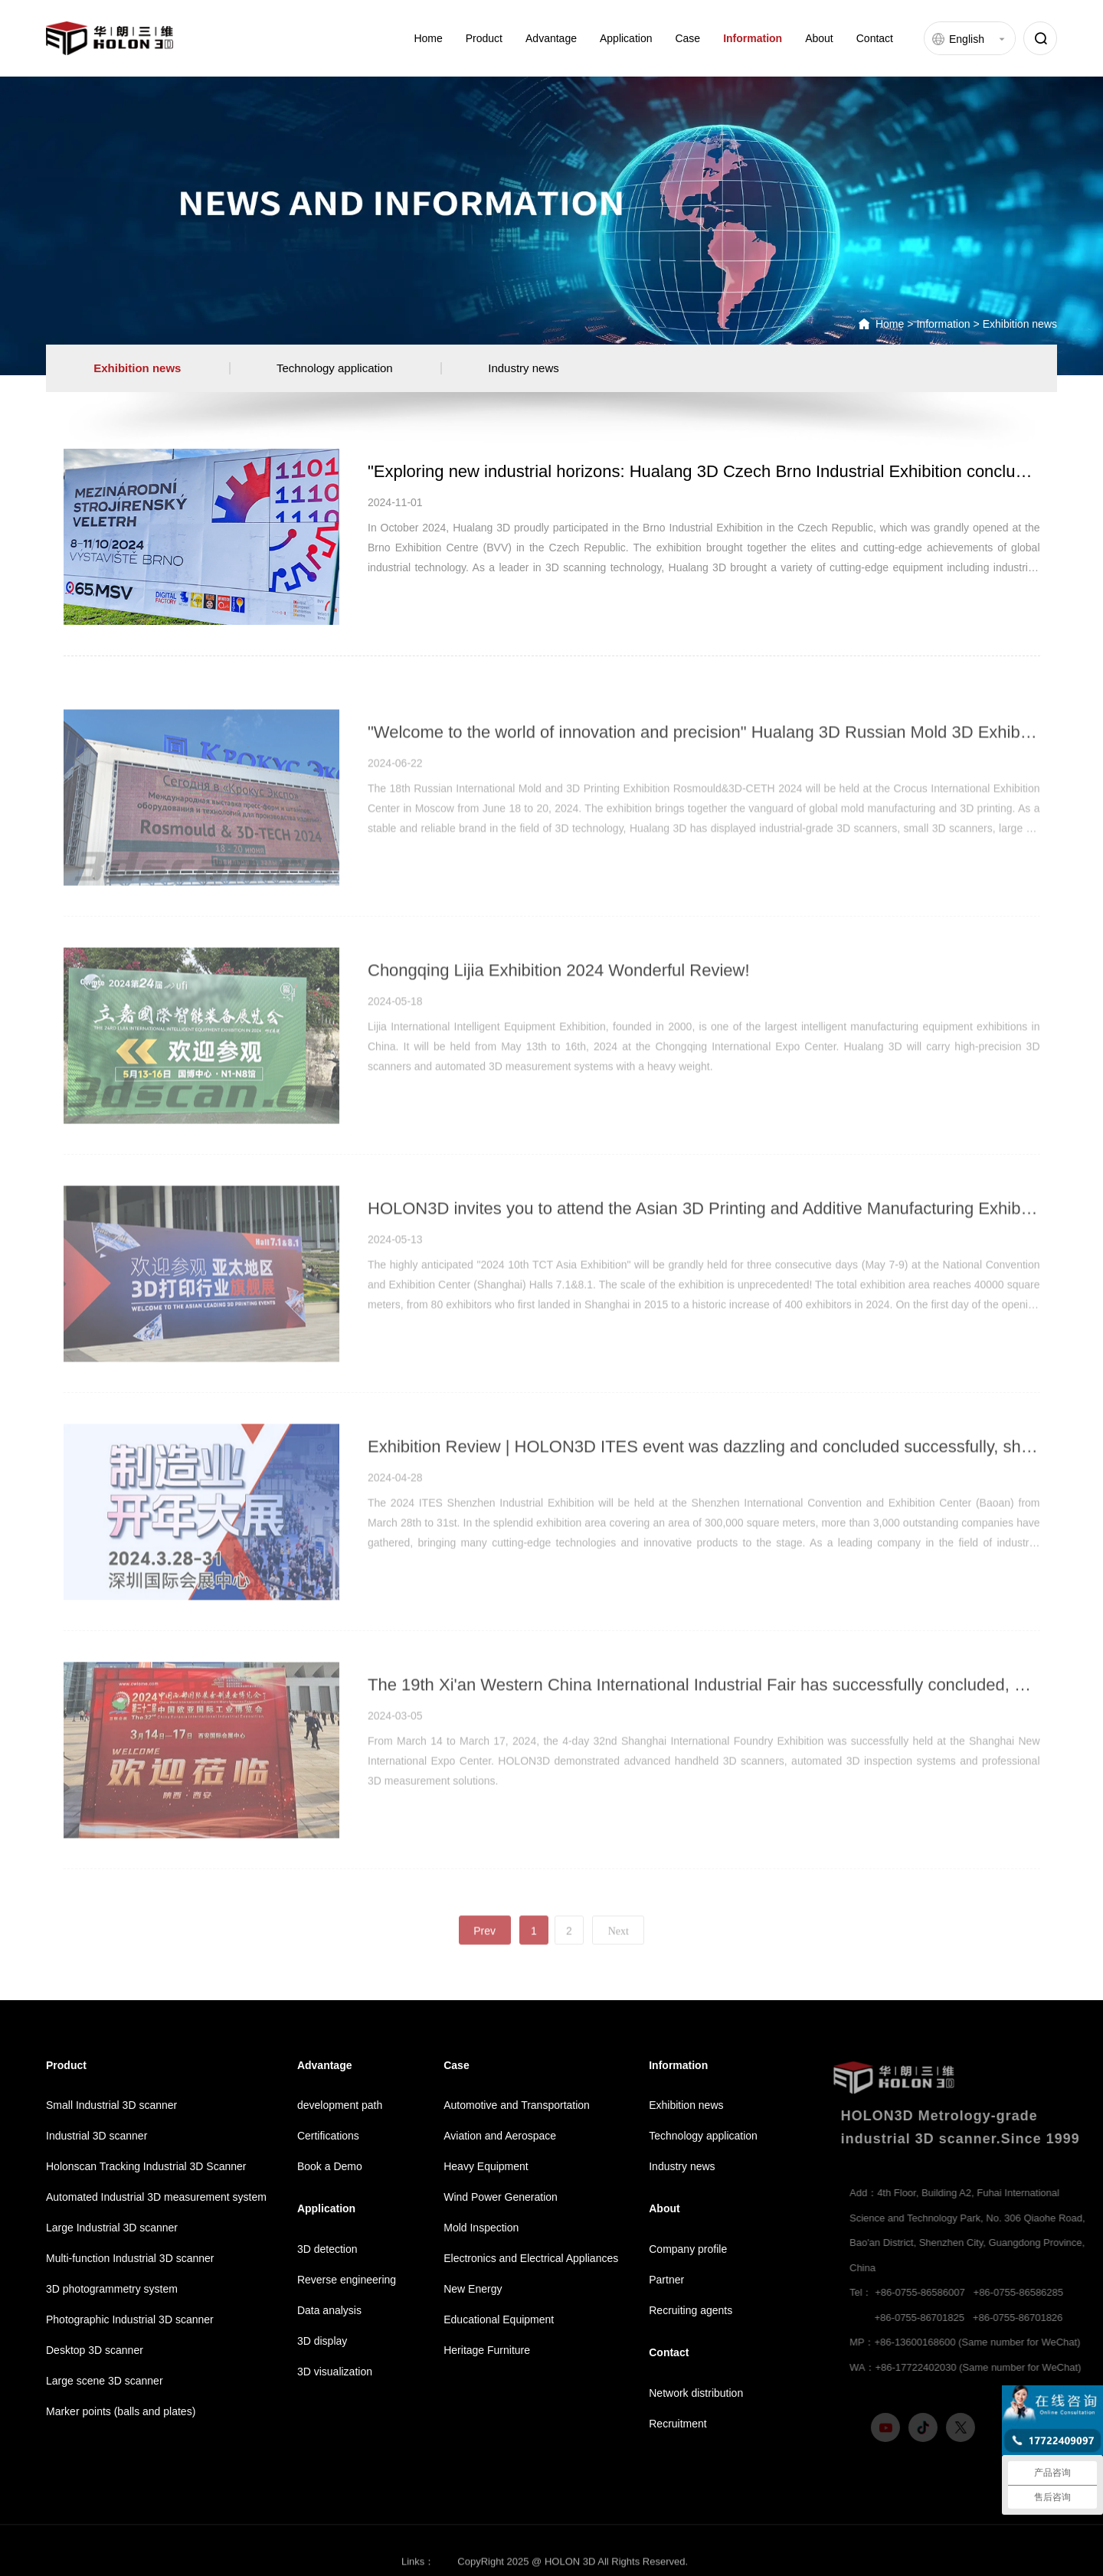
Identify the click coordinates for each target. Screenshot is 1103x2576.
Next (618, 1971)
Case (687, 38)
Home (428, 38)
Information (752, 38)
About (819, 38)
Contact (874, 38)
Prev (484, 1971)
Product (484, 38)
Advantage (551, 38)
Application (626, 38)
